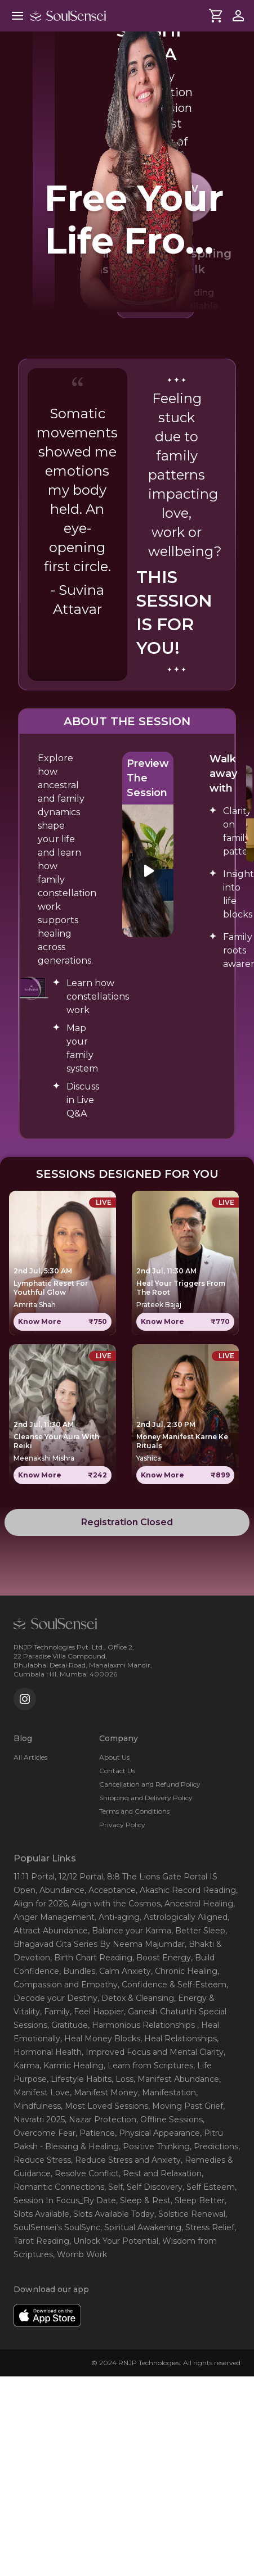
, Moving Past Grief (185, 2106)
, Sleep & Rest (143, 2200)
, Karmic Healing (71, 2065)
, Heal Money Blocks (100, 2038)
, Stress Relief (207, 2227)
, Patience (95, 2133)
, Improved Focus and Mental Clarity (153, 2052)
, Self (113, 2187)
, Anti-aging (117, 1917)
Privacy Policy (122, 1824)
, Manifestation (167, 2092)
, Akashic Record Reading (186, 1890)
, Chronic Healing (184, 1971)
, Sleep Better (198, 2200)
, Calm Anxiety (123, 1971)
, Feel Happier (97, 2011)
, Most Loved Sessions (104, 2106)
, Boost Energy (161, 1958)
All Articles (30, 1757)
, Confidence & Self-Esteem (172, 1985)
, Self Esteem (208, 2187)
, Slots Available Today (111, 2214)
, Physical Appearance (157, 2133)
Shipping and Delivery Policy (146, 1797)
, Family (55, 2011)
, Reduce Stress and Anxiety (126, 2160)
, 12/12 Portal (79, 1877)
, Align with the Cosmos (114, 1904)
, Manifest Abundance (176, 2079)
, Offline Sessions (169, 2119)
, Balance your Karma (129, 1931)
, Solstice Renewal (189, 2214)
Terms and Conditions (134, 1811)
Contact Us (117, 1770)
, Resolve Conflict (85, 2173)
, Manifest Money (104, 2092)
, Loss (122, 2079)
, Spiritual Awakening (140, 2227)
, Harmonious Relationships (142, 2025)
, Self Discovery (152, 2187)
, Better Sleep (198, 1931)
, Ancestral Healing (197, 1904)
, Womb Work (80, 2254)
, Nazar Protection (100, 2119)
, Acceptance (110, 1890)
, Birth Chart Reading (91, 1958)
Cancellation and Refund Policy (149, 1784)
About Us (114, 1757)
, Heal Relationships (178, 2038)
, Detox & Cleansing (135, 1998)
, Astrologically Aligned (184, 1917)
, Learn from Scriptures (148, 2065)
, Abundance (59, 1890)
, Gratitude (67, 2025)
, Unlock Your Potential (113, 2241)
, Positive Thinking (154, 2146)
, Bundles (77, 1971)
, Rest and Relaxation (160, 2173)
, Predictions (214, 2146)
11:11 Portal (34, 1877)
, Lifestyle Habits (79, 2079)
